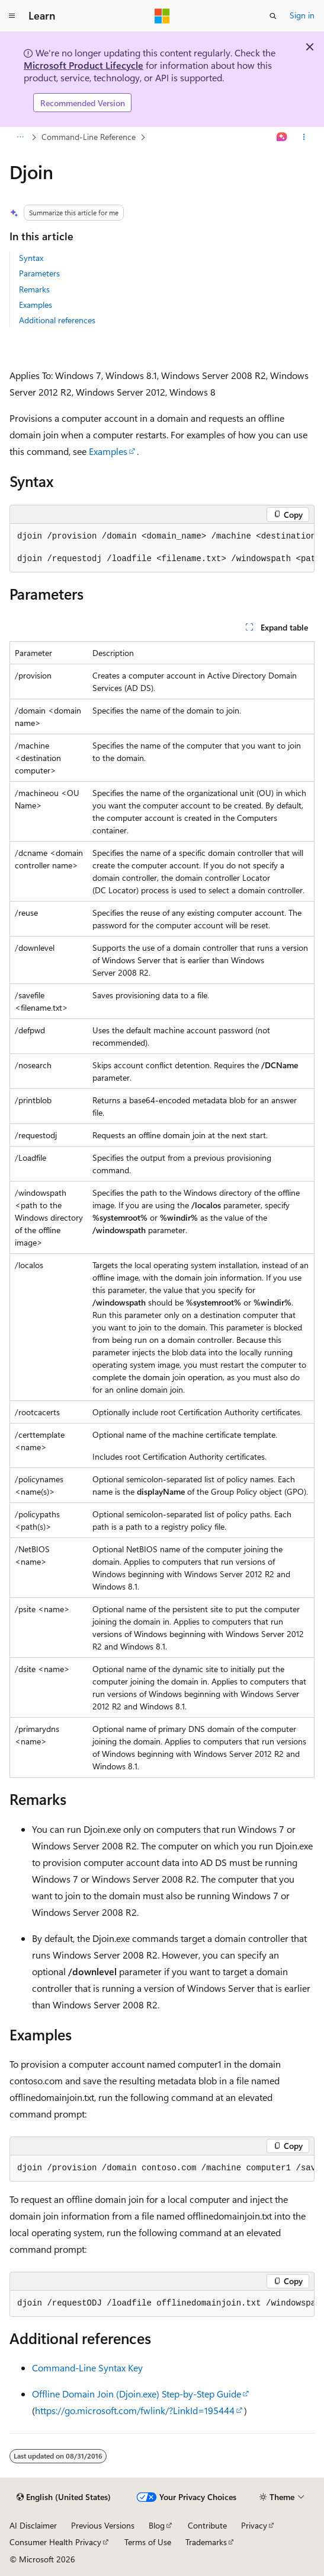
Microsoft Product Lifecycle (83, 65)
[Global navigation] (12, 16)
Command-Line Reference (88, 136)
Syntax (31, 257)
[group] (162, 548)
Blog (157, 2525)
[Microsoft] (162, 16)
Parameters (39, 273)
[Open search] (273, 16)
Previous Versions (102, 2525)
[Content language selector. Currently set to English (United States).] (63, 2497)
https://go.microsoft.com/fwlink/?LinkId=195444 (135, 2410)
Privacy (254, 2525)
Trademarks (206, 2542)
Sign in (302, 15)
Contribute (207, 2525)
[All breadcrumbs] (19, 137)
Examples (35, 304)
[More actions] (304, 137)
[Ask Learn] (282, 137)
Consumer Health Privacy (55, 2542)
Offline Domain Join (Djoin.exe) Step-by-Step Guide (136, 2393)
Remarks (34, 289)
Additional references (57, 320)
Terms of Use (147, 2542)
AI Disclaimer (33, 2525)
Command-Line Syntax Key (87, 2367)
